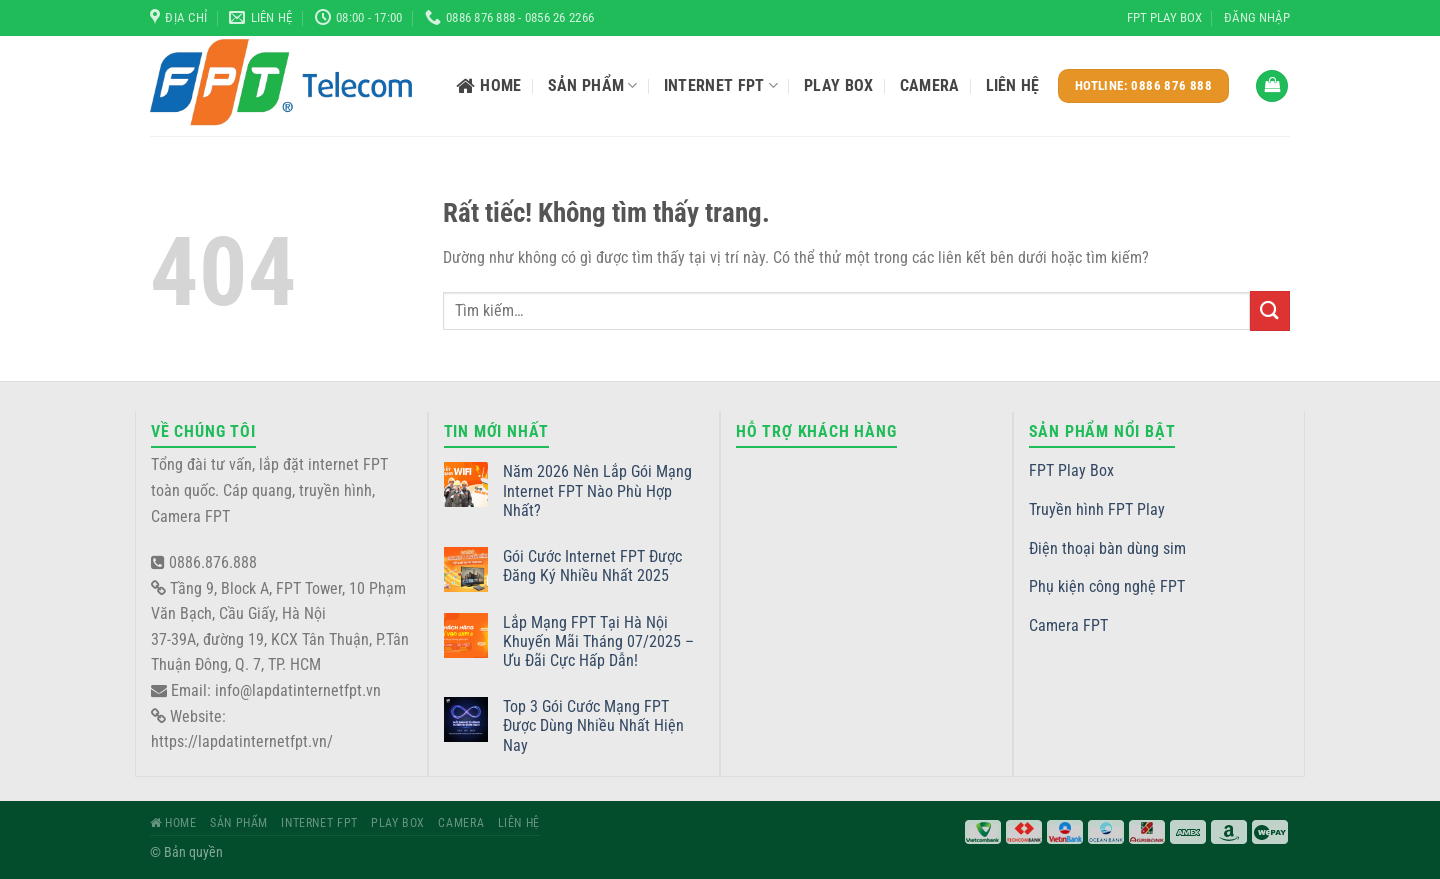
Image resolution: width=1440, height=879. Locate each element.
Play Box (839, 85)
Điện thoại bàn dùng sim (1107, 548)
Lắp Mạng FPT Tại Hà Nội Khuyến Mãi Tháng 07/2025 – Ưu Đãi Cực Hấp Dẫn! (598, 641)
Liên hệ (1013, 85)
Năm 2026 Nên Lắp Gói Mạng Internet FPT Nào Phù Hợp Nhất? (597, 490)
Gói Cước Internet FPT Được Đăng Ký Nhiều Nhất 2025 (592, 566)
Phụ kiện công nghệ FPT (1107, 586)
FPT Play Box (1164, 17)
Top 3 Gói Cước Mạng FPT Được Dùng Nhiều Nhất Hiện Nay (593, 725)
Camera (930, 85)
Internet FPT (721, 86)
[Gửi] (1270, 310)
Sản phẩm (593, 86)
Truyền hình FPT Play (1097, 509)
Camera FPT (1068, 625)
